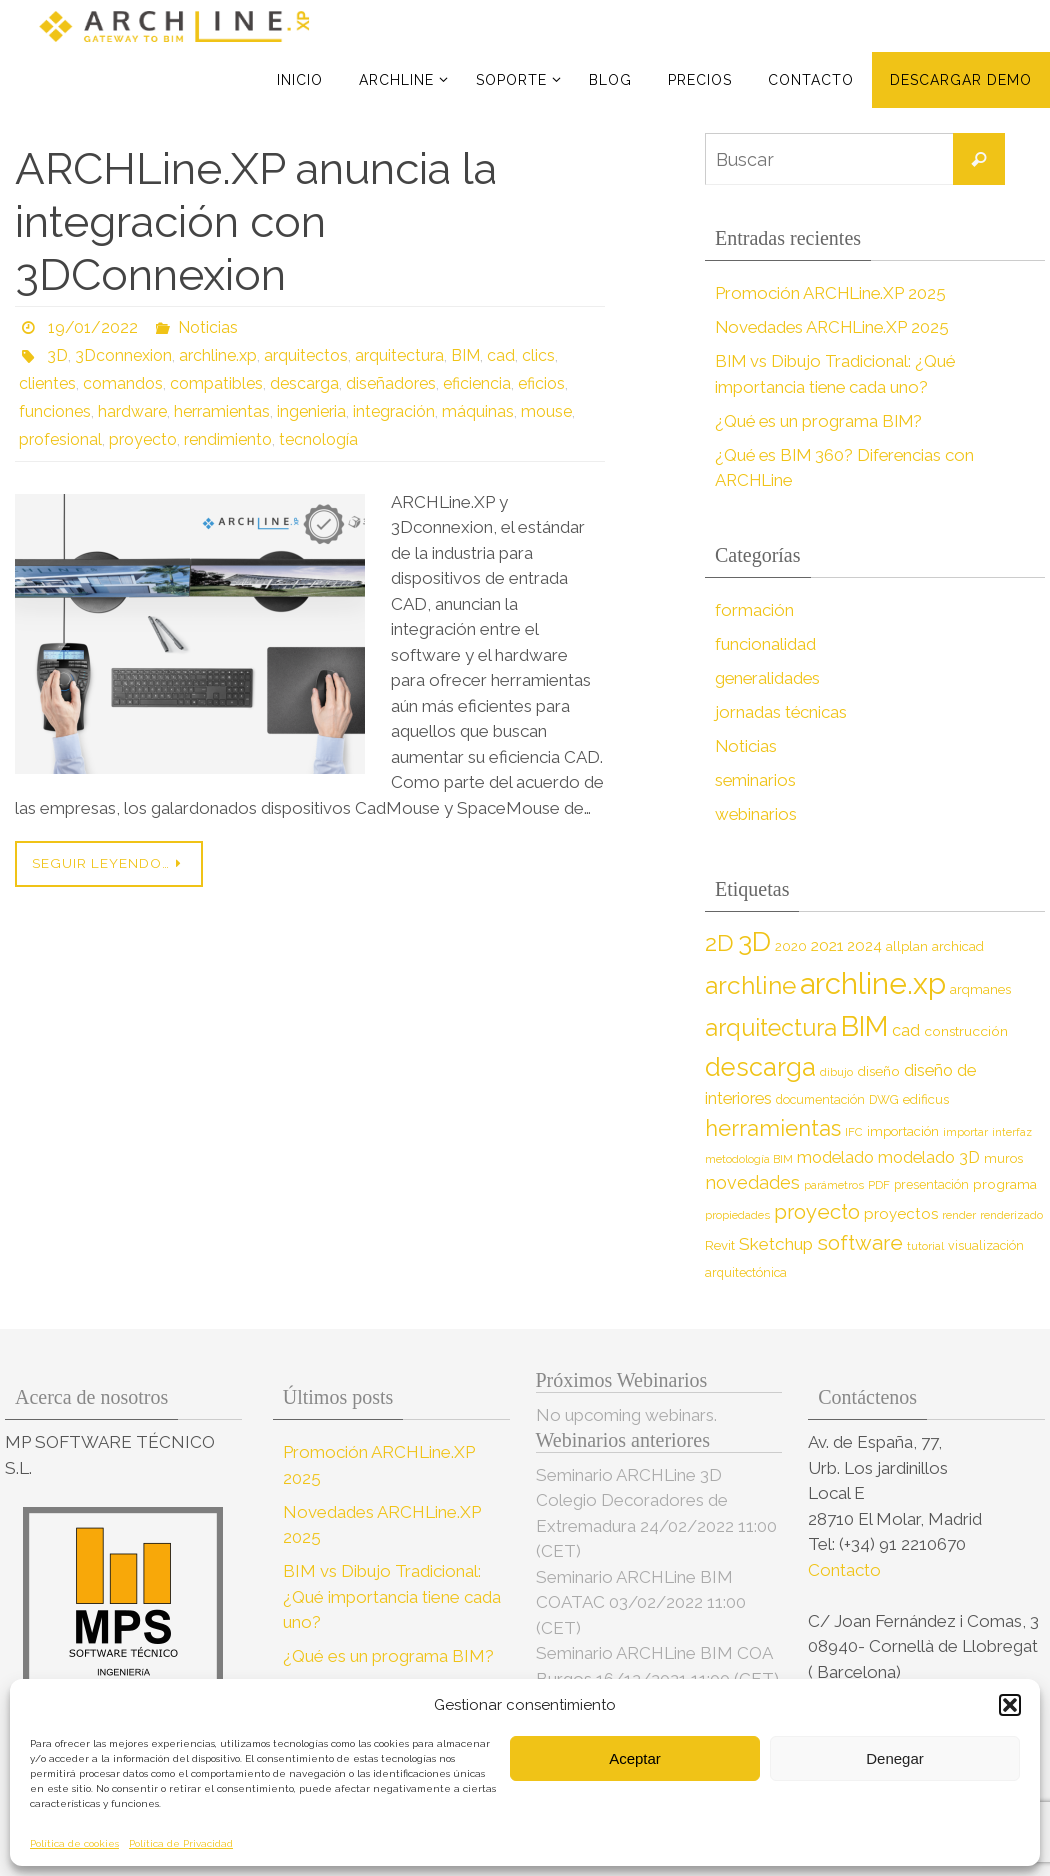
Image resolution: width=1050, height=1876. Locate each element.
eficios (541, 383)
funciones (55, 411)
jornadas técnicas (781, 712)
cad (501, 355)
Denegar (895, 1758)
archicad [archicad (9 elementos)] (958, 946)
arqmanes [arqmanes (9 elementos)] (980, 989)
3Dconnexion (123, 355)
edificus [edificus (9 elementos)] (926, 1099)
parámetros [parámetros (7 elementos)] (834, 1185)
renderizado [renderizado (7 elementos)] (1011, 1215)
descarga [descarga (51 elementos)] (760, 1067)
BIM (465, 355)
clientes (47, 383)
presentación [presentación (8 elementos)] (931, 1184)
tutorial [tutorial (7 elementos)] (925, 1246)
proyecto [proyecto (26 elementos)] (817, 1212)
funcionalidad (765, 644)
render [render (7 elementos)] (959, 1215)
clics (538, 355)
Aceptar (635, 1758)
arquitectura (399, 355)
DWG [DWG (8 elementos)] (884, 1099)
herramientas (222, 411)
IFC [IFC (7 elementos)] (854, 1132)
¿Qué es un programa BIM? (820, 421)
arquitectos (306, 355)
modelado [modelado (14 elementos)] (835, 1157)
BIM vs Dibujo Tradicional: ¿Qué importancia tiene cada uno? (392, 1596)
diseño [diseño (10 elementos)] (878, 1071)
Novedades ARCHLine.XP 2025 (835, 327)
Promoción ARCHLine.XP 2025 (832, 293)
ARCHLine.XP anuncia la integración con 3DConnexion (256, 221)
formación (754, 610)
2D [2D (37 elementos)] (719, 942)
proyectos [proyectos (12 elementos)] (901, 1214)
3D (57, 355)
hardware (132, 411)
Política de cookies (74, 1843)
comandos (123, 383)
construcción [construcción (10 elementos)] (966, 1031)
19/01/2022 (93, 327)
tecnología (318, 439)
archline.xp (218, 355)
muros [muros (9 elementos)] (1003, 1158)
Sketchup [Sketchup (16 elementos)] (776, 1244)
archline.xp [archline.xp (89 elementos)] (873, 983)
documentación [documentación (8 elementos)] (820, 1099)
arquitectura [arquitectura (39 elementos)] (771, 1027)
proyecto (143, 439)
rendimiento (228, 439)
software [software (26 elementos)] (860, 1243)
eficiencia (477, 383)
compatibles (216, 383)
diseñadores (391, 383)
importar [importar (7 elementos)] (965, 1132)
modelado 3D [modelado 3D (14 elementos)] (929, 1157)
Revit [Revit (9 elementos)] (720, 1245)
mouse (546, 411)
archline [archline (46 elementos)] (750, 985)
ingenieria (311, 411)
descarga (304, 383)
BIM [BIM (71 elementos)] (864, 1026)
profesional (60, 439)
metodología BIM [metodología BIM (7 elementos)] (749, 1159)
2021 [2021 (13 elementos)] (827, 945)
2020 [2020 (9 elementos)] (791, 946)
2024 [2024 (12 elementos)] (864, 946)
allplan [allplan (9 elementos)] (907, 946)
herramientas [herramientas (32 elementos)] (773, 1128)
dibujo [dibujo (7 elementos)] (836, 1072)
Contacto (846, 1570)
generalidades (769, 678)
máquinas (478, 411)
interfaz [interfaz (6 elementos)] (1012, 1132)
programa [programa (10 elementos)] (1005, 1184)
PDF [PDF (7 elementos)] (879, 1185)
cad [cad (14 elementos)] (906, 1030)
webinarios (756, 814)
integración (394, 411)
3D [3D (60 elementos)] (754, 941)
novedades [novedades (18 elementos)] (752, 1182)
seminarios (756, 780)
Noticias (208, 327)
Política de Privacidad (181, 1843)
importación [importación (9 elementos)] (903, 1131)
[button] (1010, 1705)
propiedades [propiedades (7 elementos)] (737, 1215)
